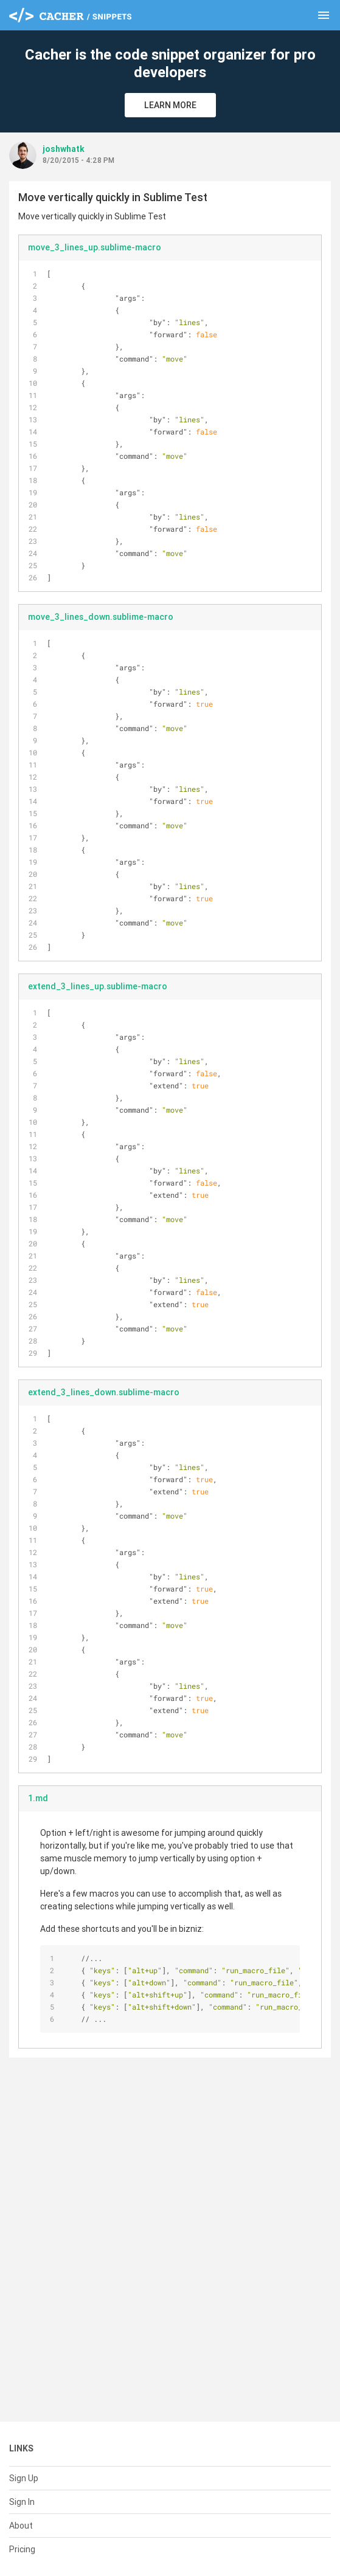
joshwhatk (64, 148)
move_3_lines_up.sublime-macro (94, 247)
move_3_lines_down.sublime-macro (100, 616)
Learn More (170, 105)
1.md (38, 1798)
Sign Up (23, 2478)
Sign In (22, 2501)
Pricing (22, 2549)
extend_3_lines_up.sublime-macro (97, 986)
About (21, 2525)
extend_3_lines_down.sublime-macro (103, 1392)
